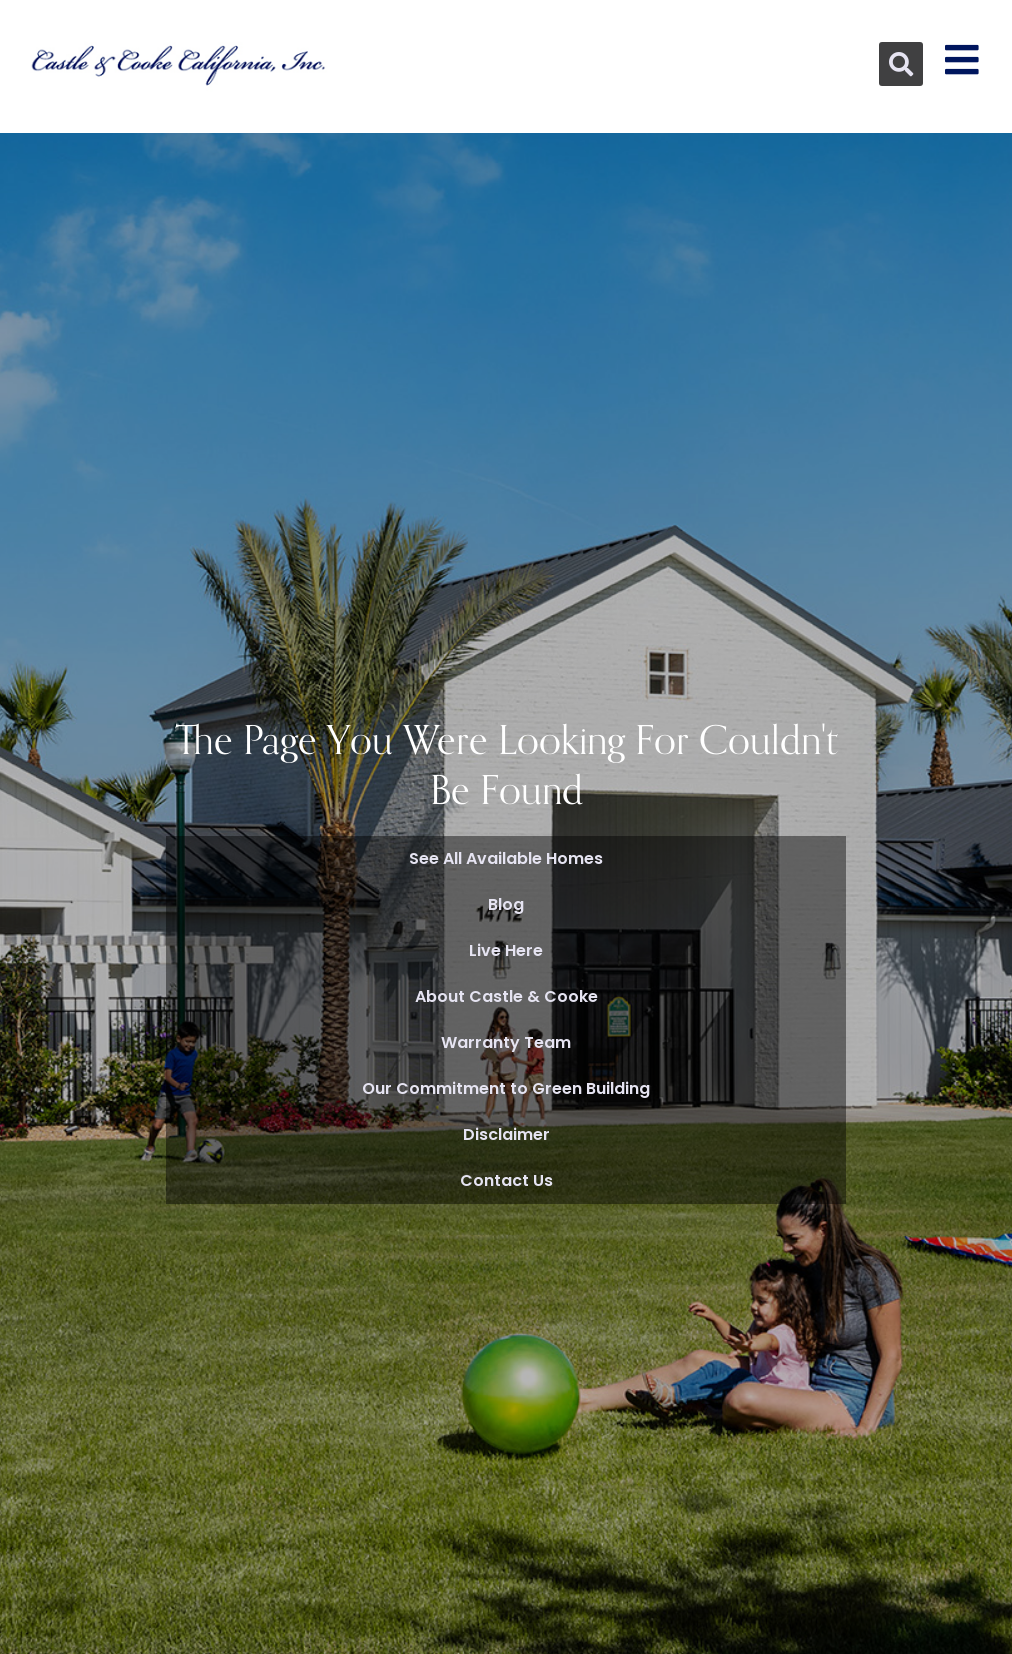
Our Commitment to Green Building (506, 1088)
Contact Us (506, 1180)
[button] (901, 64)
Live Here (506, 950)
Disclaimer (506, 1134)
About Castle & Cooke (506, 996)
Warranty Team (506, 1042)
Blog (506, 904)
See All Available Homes (506, 858)
